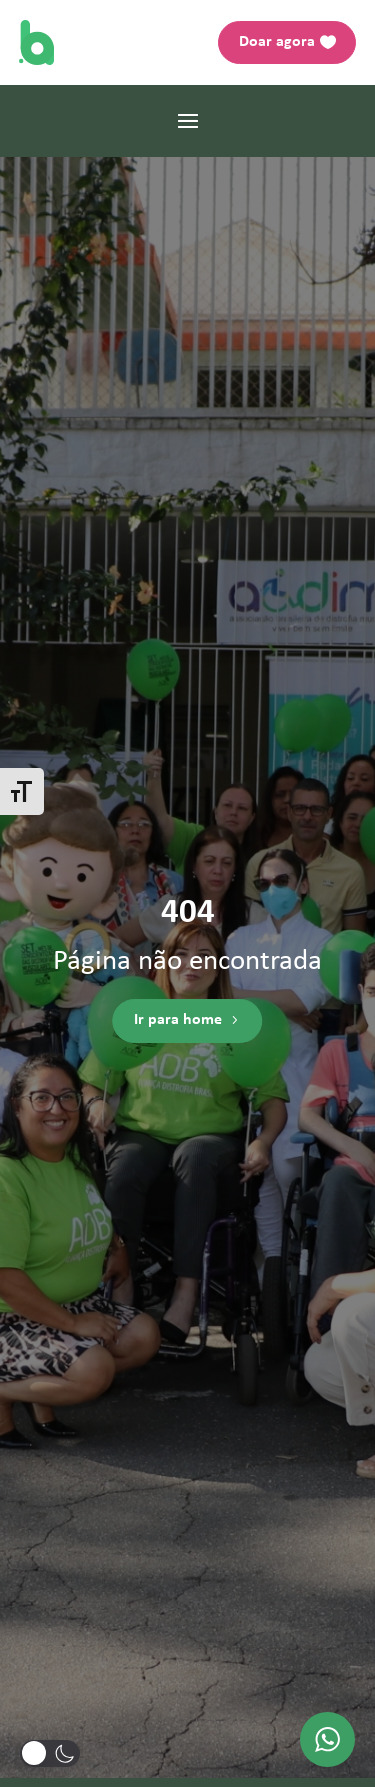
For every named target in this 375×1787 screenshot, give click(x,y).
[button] (50, 1753)
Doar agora (277, 42)
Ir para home (178, 1021)
